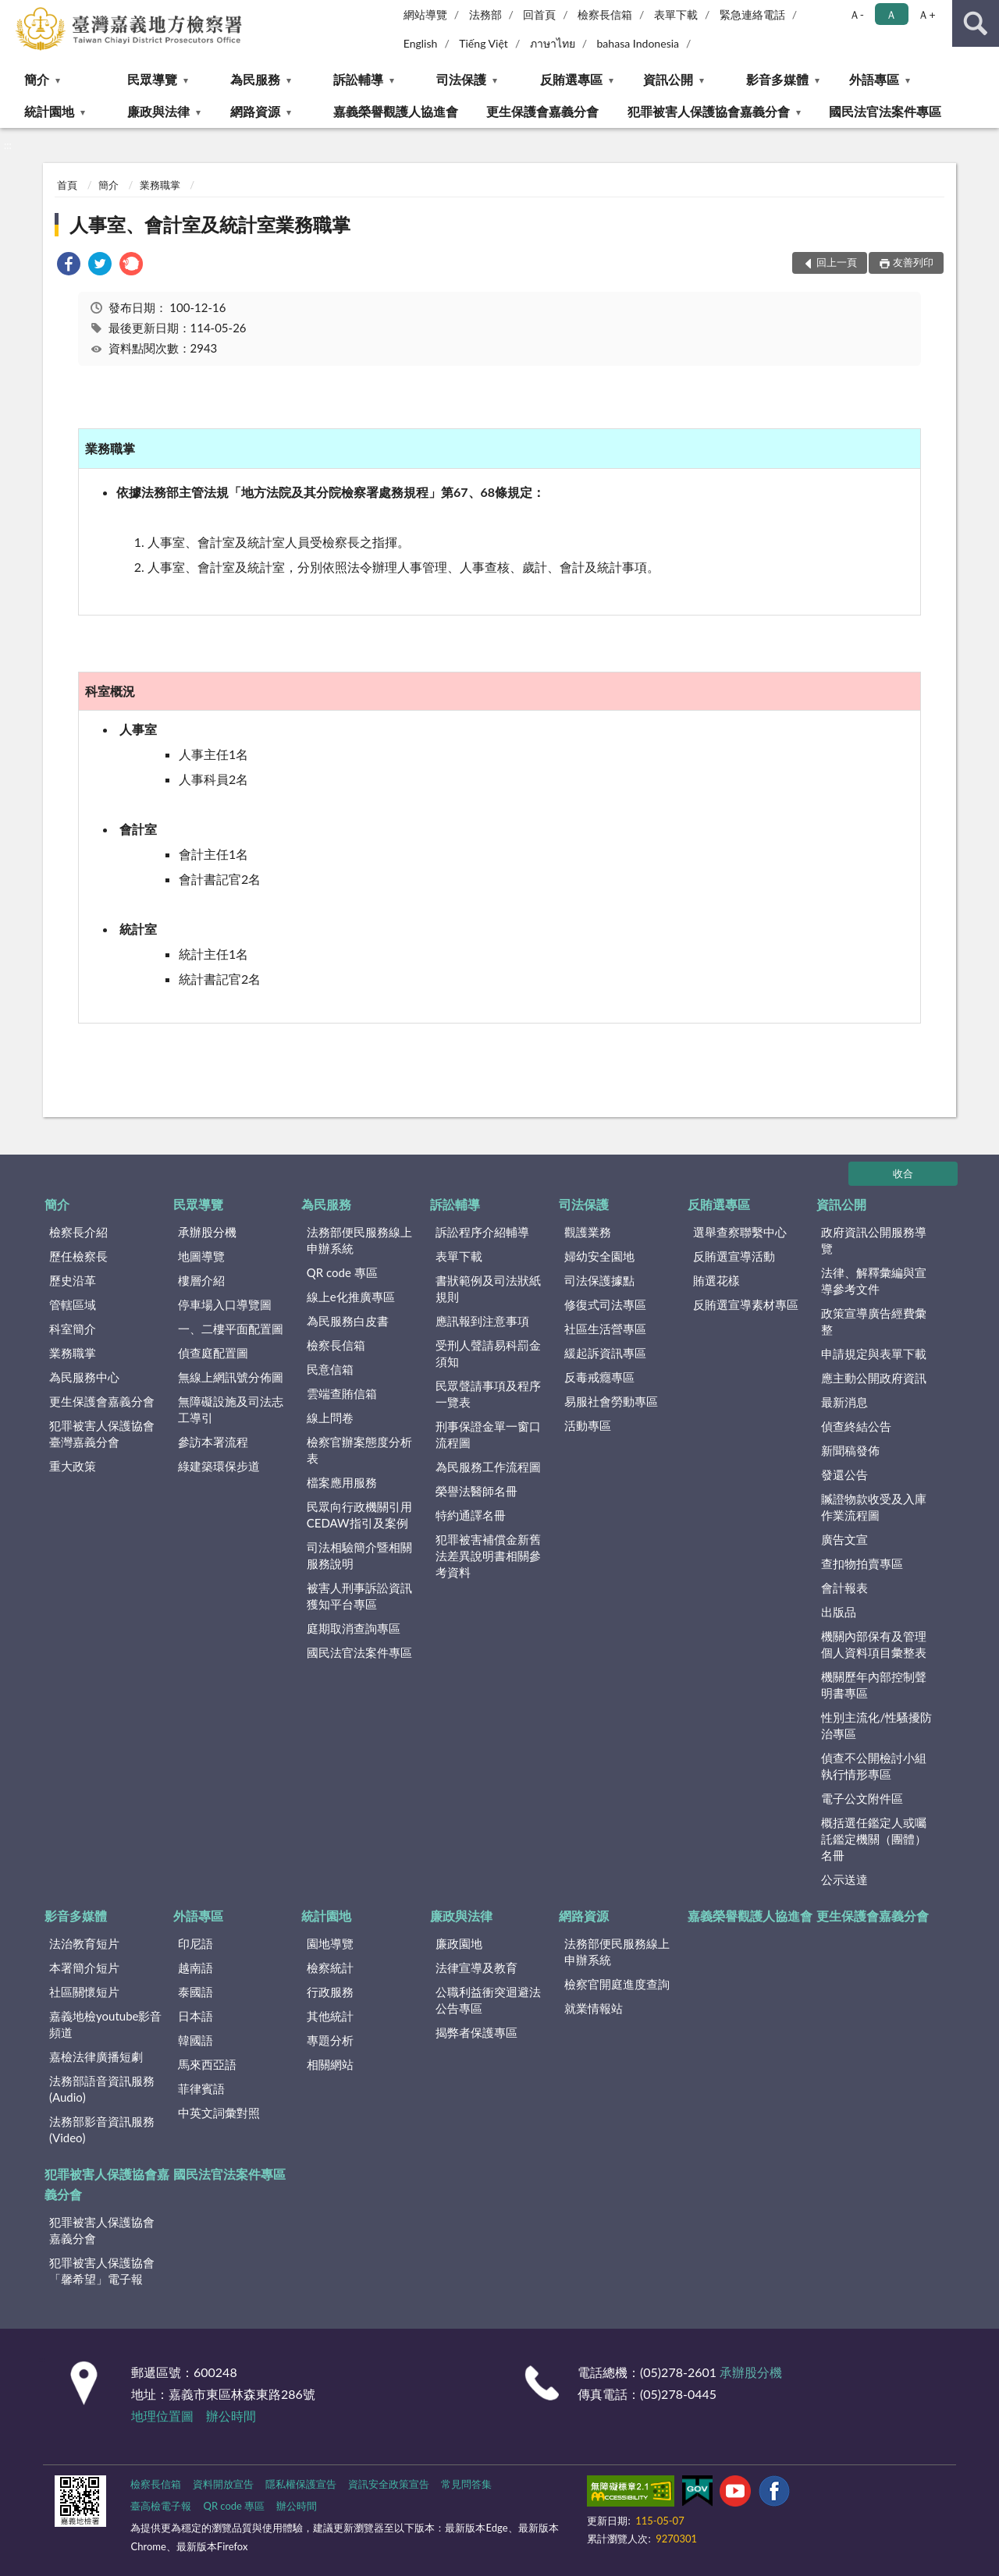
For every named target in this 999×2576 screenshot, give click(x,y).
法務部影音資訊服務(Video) (102, 2129)
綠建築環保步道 (219, 1466)
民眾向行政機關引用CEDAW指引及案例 (359, 1514)
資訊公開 (668, 79)
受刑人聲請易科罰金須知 (488, 1353)
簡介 (36, 79)
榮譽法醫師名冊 (476, 1491)
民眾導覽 (152, 79)
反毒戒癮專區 (599, 1377)
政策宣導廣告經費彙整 (873, 1321)
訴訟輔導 (358, 79)
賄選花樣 (716, 1280)
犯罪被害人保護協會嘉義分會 (708, 111)
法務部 (485, 14)
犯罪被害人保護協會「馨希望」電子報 (102, 2270)
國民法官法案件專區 (885, 111)
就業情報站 (593, 2008)
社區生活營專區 (605, 1329)
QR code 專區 (342, 1272)
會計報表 (844, 1588)
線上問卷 (330, 1417)
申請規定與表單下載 (873, 1354)
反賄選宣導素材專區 (745, 1304)
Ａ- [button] (856, 14)
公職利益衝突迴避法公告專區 (488, 2000)
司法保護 (461, 79)
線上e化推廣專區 (351, 1297)
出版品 (838, 1612)
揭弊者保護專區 (476, 2032)
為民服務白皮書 (348, 1321)
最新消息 (844, 1402)
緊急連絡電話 (752, 14)
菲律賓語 (201, 2088)
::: (12, 11)
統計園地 (49, 111)
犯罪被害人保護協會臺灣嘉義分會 (102, 1433)
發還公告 (844, 1474)
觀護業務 (587, 1232)
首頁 (67, 185)
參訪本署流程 (213, 1442)
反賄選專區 (571, 79)
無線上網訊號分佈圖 (230, 1377)
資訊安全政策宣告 (388, 2484)
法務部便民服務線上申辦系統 (359, 1240)
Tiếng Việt (483, 43)
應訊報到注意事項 (482, 1321)
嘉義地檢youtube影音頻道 (105, 2024)
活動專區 (587, 1425)
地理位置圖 (162, 2415)
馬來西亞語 (207, 2064)
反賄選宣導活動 (734, 1256)
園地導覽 (330, 1943)
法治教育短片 (84, 1943)
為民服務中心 (84, 1377)
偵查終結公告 (856, 1426)
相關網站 (330, 2064)
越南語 (195, 1967)
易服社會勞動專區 (611, 1401)
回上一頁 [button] (836, 262)
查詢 (975, 23)
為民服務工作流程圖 (488, 1467)
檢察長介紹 (78, 1232)
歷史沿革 (72, 1280)
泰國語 (195, 1992)
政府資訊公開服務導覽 (873, 1240)
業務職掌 (160, 185)
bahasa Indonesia (637, 43)
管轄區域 (72, 1304)
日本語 (195, 2016)
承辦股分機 (207, 1232)
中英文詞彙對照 (219, 2113)
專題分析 (330, 2040)
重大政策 (72, 1466)
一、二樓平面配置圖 (230, 1329)
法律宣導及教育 (476, 1967)
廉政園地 (459, 1943)
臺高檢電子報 (160, 2506)
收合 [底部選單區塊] (903, 1173)
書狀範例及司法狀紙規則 (488, 1288)
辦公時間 (231, 2415)
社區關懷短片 (84, 1992)
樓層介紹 (201, 1280)
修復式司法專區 (605, 1304)
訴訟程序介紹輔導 (482, 1232)
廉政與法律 (158, 111)
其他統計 (330, 2016)
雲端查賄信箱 (342, 1393)
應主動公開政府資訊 (873, 1378)
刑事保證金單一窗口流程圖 (488, 1434)
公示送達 (844, 1879)
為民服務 (255, 79)
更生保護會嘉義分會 (542, 111)
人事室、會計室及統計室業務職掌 (209, 224)
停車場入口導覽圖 (225, 1304)
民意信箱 (330, 1369)
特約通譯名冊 (471, 1515)
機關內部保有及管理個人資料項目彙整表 (873, 1644)
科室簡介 (72, 1329)
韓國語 (195, 2040)
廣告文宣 (844, 1539)
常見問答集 (466, 2484)
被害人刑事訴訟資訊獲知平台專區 (359, 1596)
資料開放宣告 (223, 2484)
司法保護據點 (599, 1280)
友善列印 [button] (913, 262)
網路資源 (255, 111)
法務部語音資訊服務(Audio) (102, 2089)
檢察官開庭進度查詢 (617, 1984)
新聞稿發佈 (850, 1450)
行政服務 (330, 1992)
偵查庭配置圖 (213, 1353)
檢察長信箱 (605, 14)
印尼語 (195, 1943)
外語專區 (874, 79)
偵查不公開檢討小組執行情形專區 (873, 1766)
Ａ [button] (891, 14)
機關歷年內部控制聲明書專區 (873, 1684)
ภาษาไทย (552, 43)
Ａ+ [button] (926, 14)
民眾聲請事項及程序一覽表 (488, 1393)
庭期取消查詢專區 (353, 1628)
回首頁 (539, 14)
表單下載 (676, 14)
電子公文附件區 (862, 1798)
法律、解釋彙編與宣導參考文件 (873, 1280)
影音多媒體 (777, 79)
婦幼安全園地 (599, 1256)
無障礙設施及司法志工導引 (230, 1409)
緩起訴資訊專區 (605, 1353)
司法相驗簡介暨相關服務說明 (359, 1555)
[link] (68, 265)
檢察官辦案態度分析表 (359, 1450)
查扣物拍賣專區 (862, 1563)
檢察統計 (330, 1967)
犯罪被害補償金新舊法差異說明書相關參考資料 (488, 1555)
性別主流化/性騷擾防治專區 (876, 1725)
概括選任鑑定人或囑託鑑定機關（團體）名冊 (873, 1838)
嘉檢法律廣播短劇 (96, 2056)
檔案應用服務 (342, 1482)
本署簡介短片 (84, 1967)
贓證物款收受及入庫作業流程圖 (873, 1507)
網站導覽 (425, 14)
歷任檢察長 (78, 1256)
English (421, 43)
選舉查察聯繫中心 (740, 1232)
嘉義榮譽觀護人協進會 (395, 111)
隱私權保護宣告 (300, 2484)
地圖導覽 (201, 1256)
